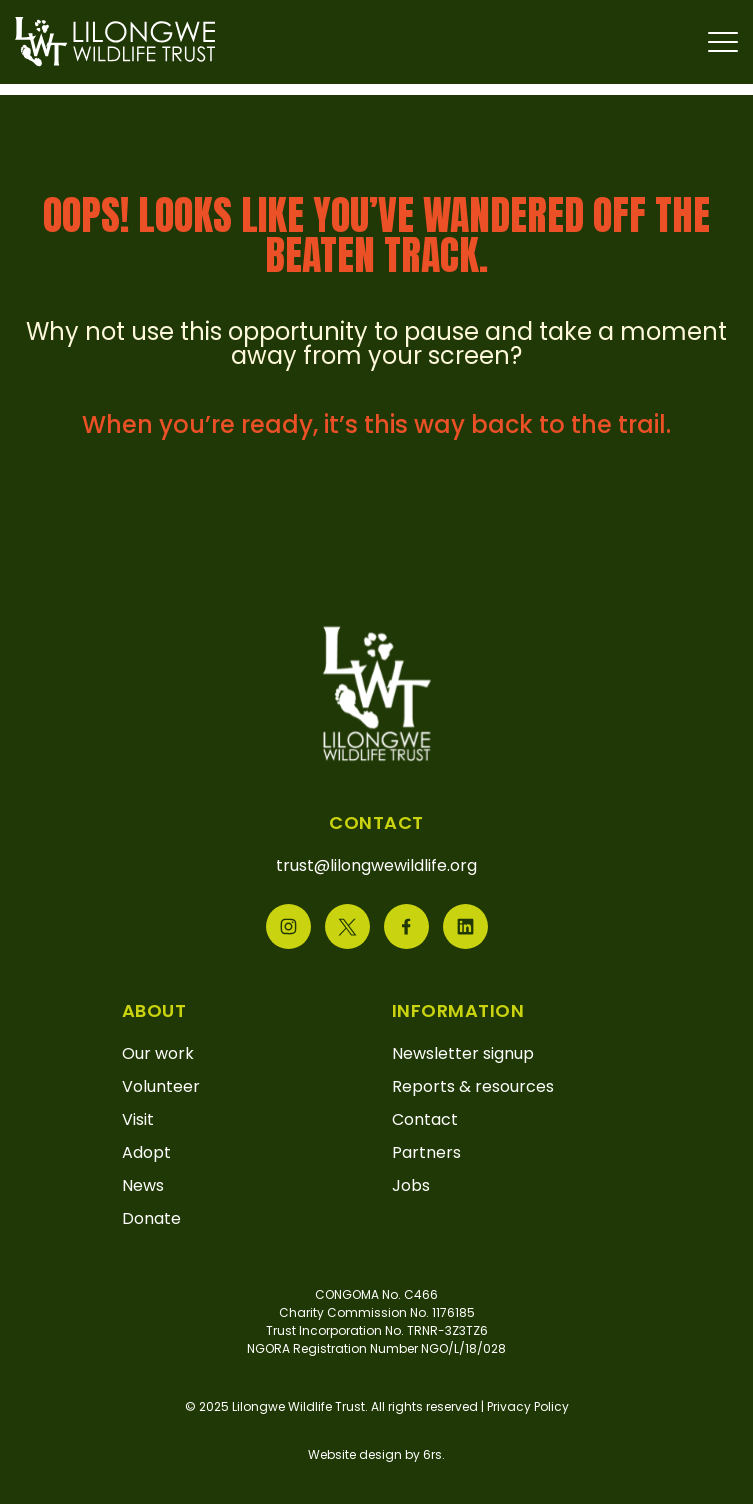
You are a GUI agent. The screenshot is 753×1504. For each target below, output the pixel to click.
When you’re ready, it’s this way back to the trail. (376, 424)
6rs (432, 1454)
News (143, 1185)
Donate (151, 1218)
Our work (158, 1053)
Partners (426, 1152)
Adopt (146, 1152)
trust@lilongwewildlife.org (376, 865)
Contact (425, 1119)
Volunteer (161, 1086)
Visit (138, 1119)
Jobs (411, 1185)
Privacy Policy (528, 1406)
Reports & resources (473, 1086)
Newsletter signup (463, 1053)
